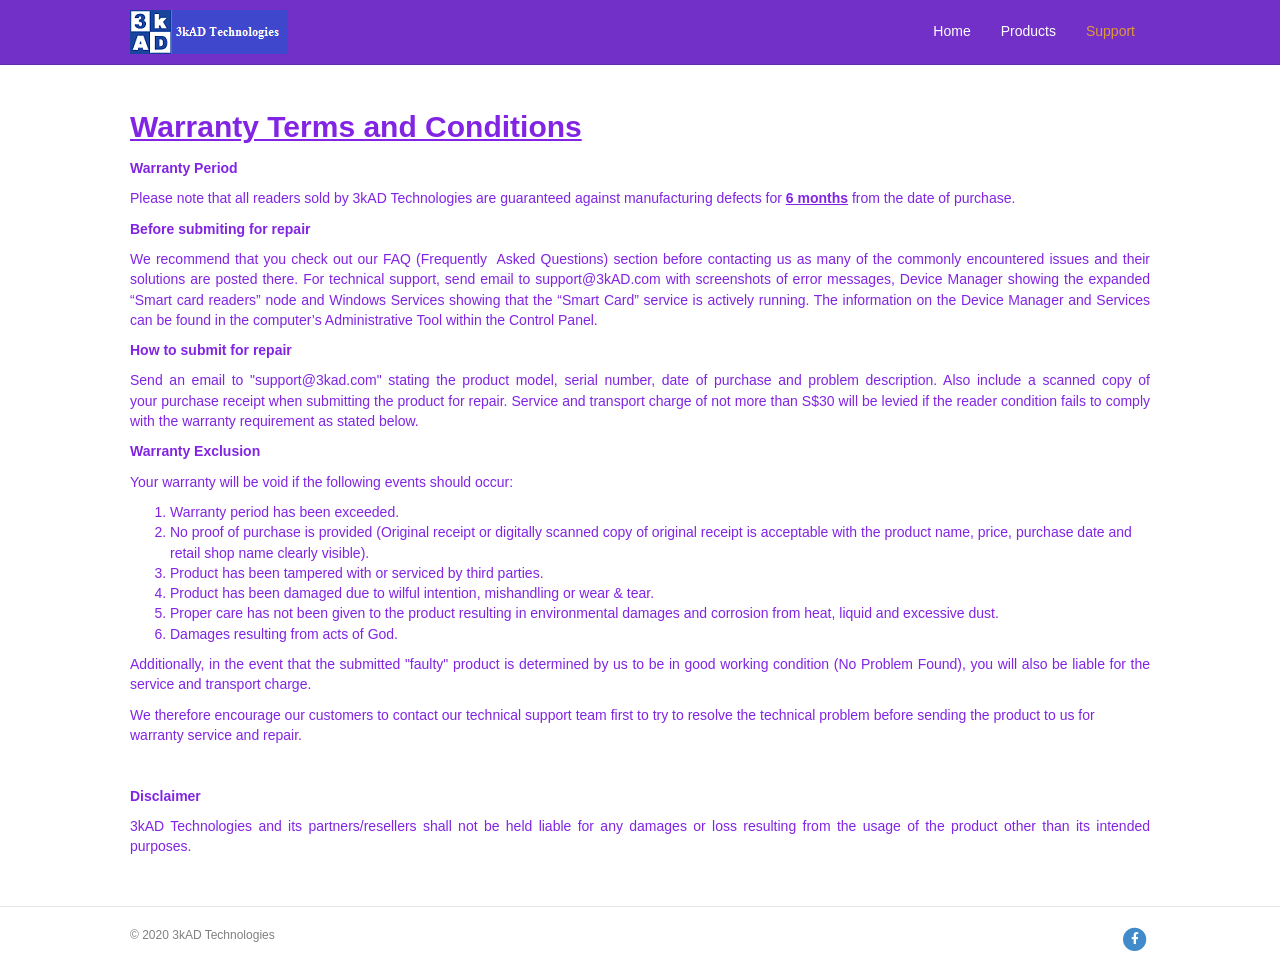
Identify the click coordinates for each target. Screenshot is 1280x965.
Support (1110, 31)
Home (951, 31)
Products (1028, 31)
